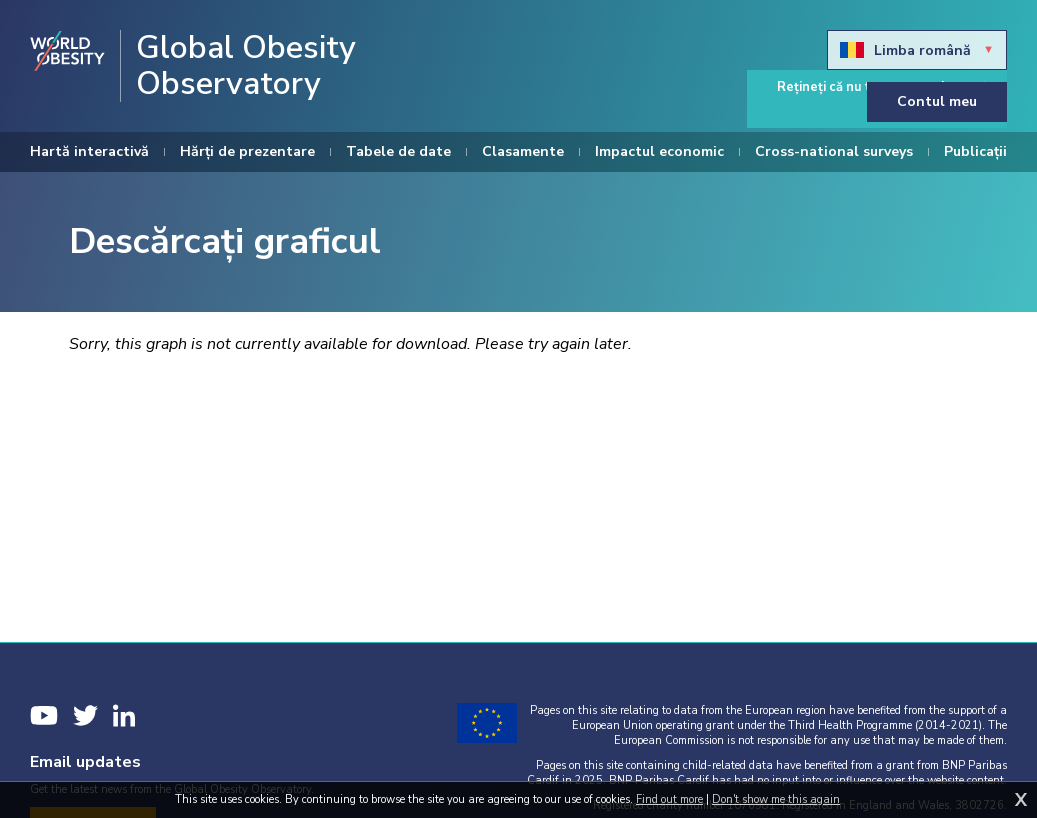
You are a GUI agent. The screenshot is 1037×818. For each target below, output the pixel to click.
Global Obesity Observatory (246, 66)
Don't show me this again (776, 799)
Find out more (669, 799)
